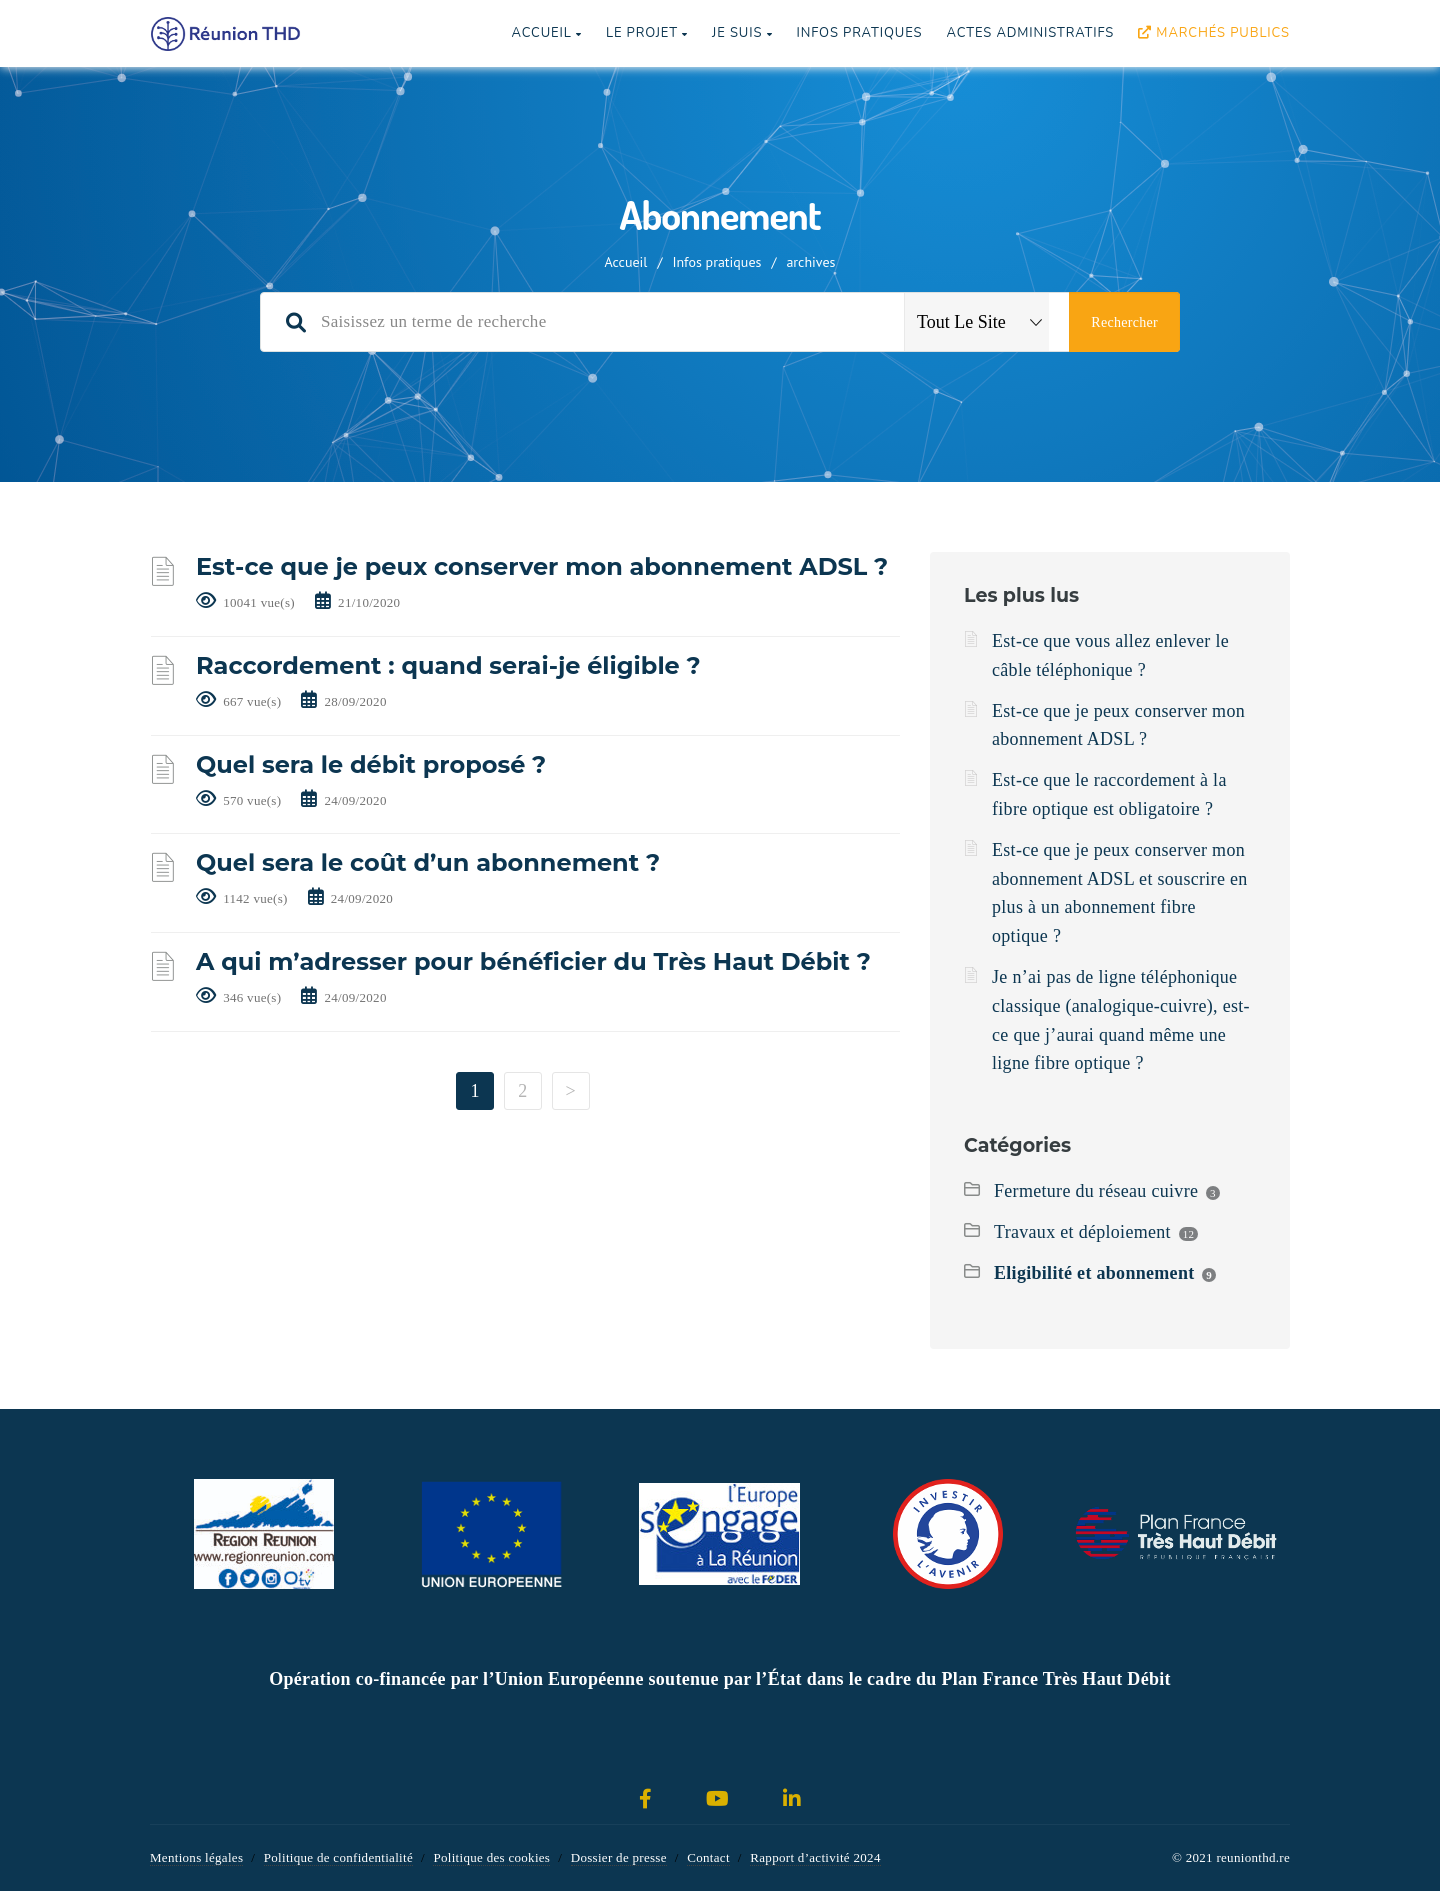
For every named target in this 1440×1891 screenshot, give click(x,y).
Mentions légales (196, 1857)
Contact (708, 1857)
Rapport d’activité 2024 (815, 1857)
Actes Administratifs (1030, 33)
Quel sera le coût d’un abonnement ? (428, 862)
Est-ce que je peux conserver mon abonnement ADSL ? (542, 566)
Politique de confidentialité (338, 1857)
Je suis (742, 33)
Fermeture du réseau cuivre (1096, 1191)
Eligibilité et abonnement (1094, 1273)
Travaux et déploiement (1082, 1232)
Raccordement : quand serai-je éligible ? (448, 665)
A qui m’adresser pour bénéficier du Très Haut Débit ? (533, 961)
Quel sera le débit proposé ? (371, 764)
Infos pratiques (859, 33)
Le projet (647, 33)
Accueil (546, 33)
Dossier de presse (619, 1857)
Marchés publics (1214, 33)
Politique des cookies (491, 1857)
